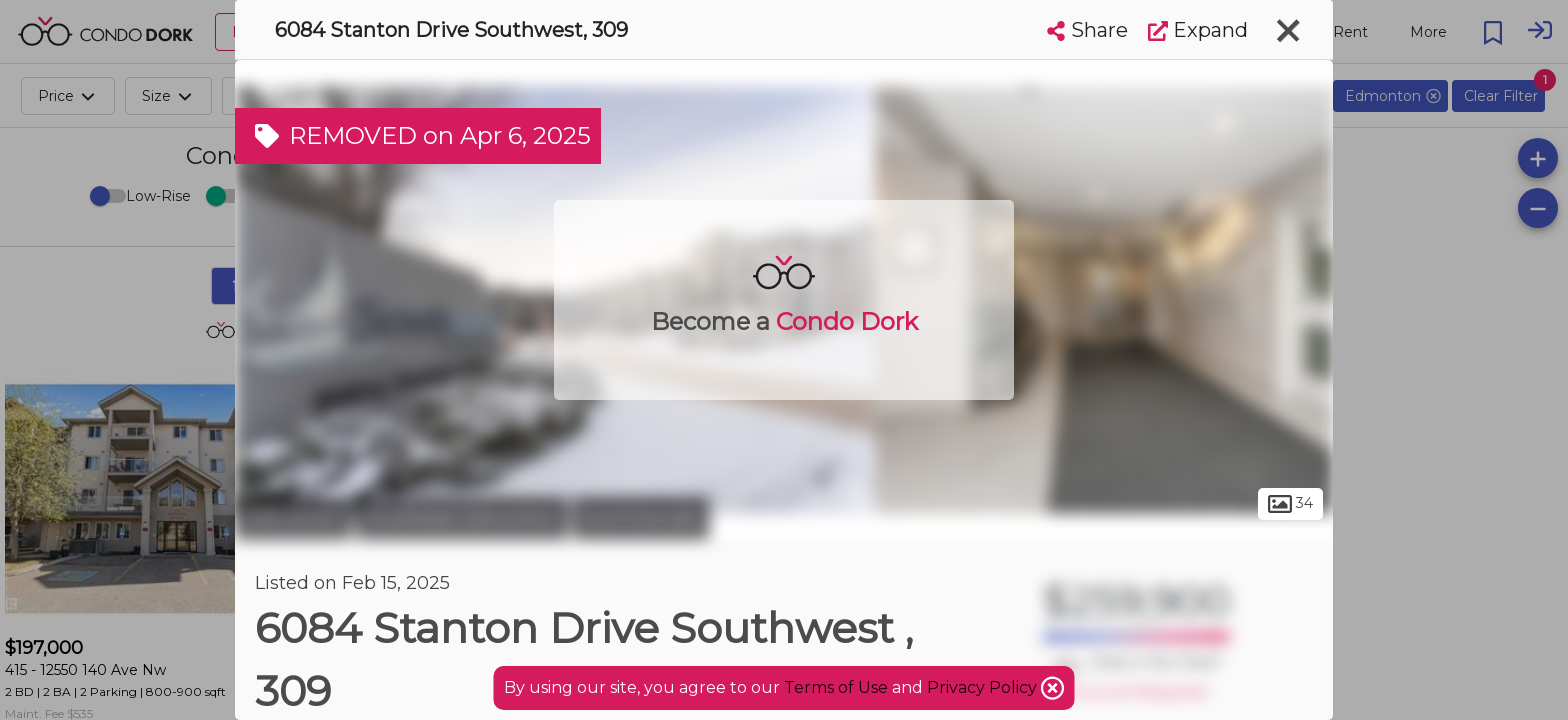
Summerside (641, 518)
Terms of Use (836, 687)
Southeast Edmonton (462, 518)
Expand (1198, 30)
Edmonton (293, 518)
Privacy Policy (984, 687)
